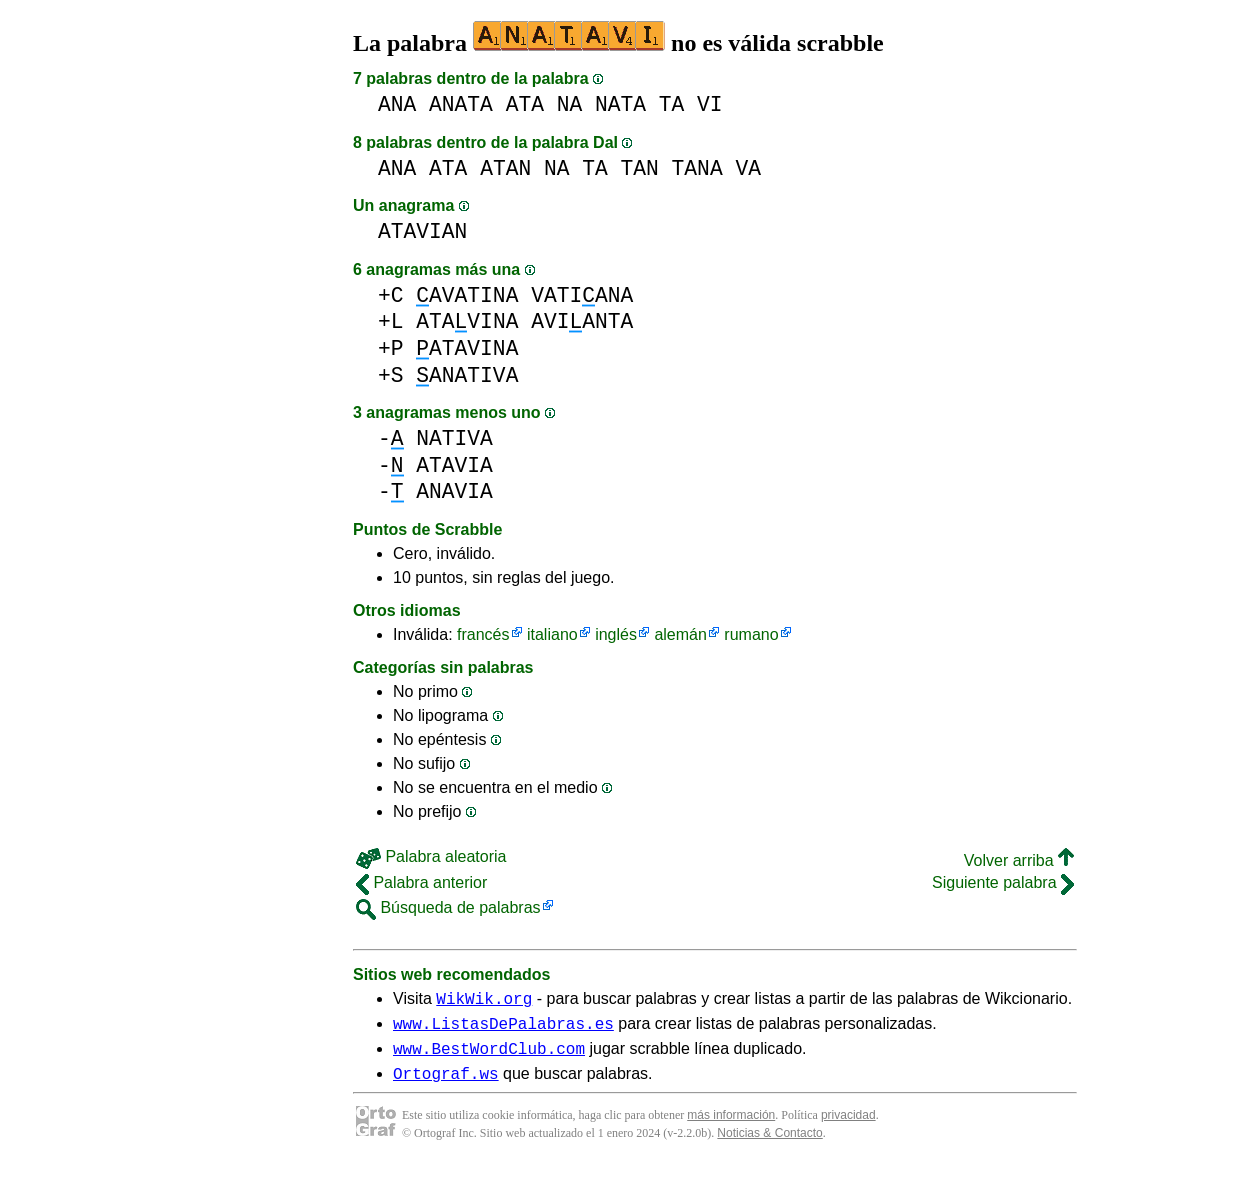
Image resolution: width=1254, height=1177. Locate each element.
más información (731, 1127)
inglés (616, 634)
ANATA (461, 104)
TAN (640, 168)
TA (672, 104)
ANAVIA (454, 491)
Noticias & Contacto (769, 1145)
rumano (751, 634)
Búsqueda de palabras (448, 907)
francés (483, 634)
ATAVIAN (422, 231)
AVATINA (467, 295)
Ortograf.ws (446, 1085)
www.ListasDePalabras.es (503, 1029)
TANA (697, 168)
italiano (552, 634)
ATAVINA (467, 321)
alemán (680, 634)
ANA (397, 104)
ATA (525, 104)
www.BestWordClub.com (489, 1057)
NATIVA (454, 438)
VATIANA (582, 295)
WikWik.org (484, 1001)
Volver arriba (1019, 860)
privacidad (848, 1127)
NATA (620, 104)
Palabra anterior (421, 882)
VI (710, 104)
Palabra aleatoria (431, 856)
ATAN (505, 168)
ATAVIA (454, 465)
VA (748, 168)
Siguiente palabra (1003, 882)
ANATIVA (467, 375)
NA (570, 104)
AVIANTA (582, 321)
